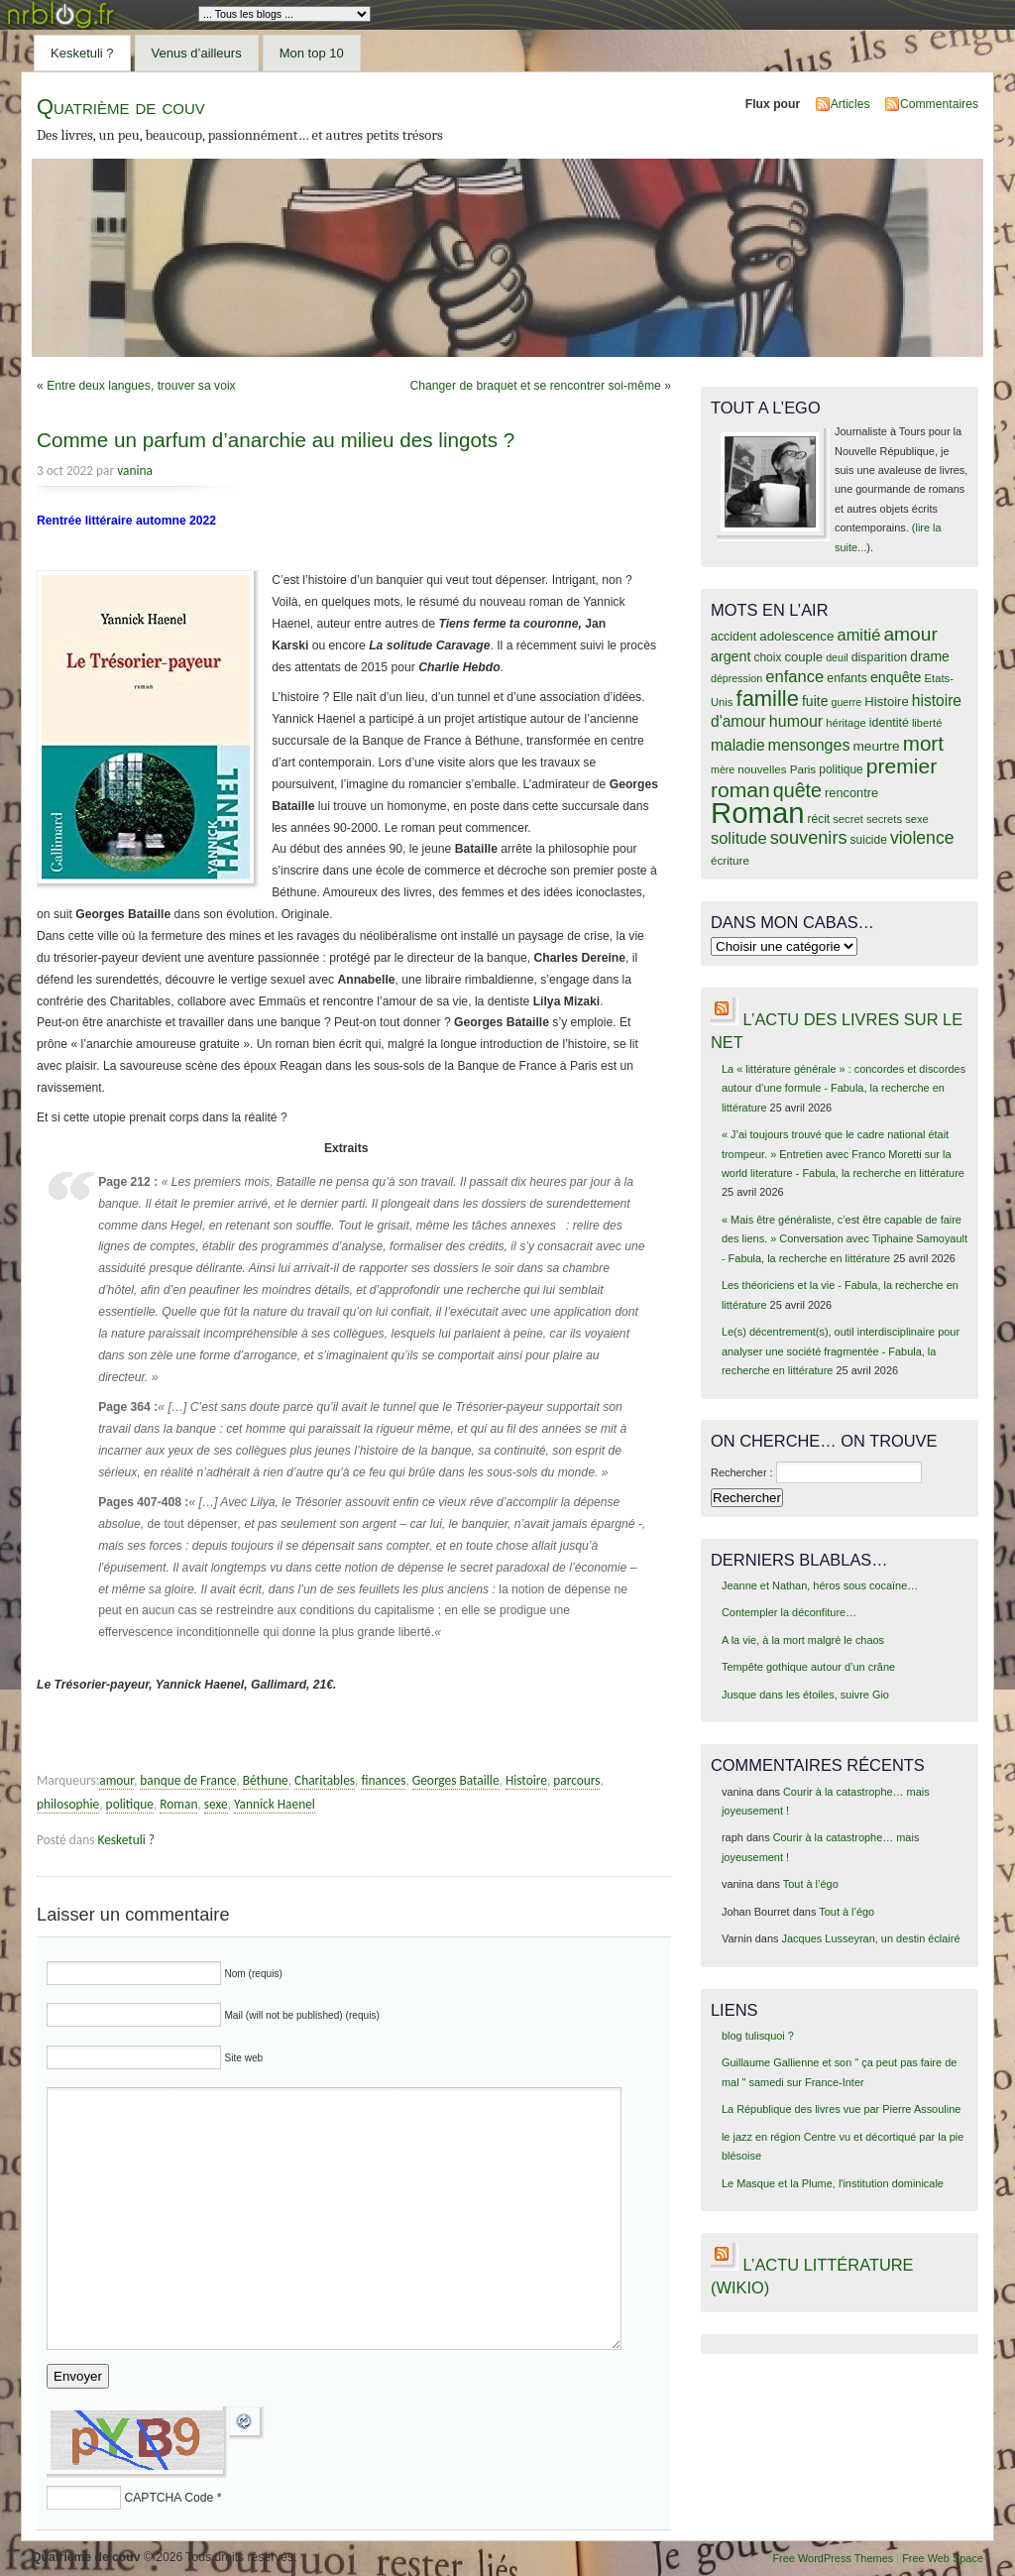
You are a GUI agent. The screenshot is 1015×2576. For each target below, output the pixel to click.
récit (819, 819)
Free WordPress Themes (832, 2558)
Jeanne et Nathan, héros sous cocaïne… (820, 1585)
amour (116, 1780)
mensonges (809, 745)
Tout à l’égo (811, 1884)
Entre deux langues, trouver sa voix (141, 386)
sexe (216, 1804)
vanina (135, 470)
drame (930, 656)
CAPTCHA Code (168, 2498)
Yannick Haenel (274, 1804)
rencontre (851, 792)
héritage (846, 723)
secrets (884, 819)
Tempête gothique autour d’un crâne (808, 1667)
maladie (738, 745)
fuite (815, 701)
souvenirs (808, 838)
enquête (896, 677)
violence (922, 838)
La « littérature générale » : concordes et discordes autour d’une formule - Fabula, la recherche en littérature (843, 1088)
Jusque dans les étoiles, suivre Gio (805, 1694)
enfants (847, 678)
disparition (879, 657)
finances (383, 1780)
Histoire (526, 1780)
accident (733, 637)
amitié (859, 635)
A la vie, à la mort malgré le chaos (803, 1640)
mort (923, 743)
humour (796, 721)
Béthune (265, 1780)
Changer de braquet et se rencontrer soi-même (534, 386)
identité (889, 723)
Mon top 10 (312, 53)
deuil (837, 657)
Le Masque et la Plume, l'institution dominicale (833, 2183)
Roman (178, 1804)
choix (768, 657)
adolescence (796, 636)
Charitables (324, 1780)
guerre (846, 702)
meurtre (875, 746)
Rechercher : (742, 1472)
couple (803, 656)
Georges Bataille (456, 1780)
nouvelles (761, 768)
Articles (850, 104)
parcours (576, 1780)
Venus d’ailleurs (197, 53)
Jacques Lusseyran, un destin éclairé (871, 1938)
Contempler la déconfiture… (789, 1612)
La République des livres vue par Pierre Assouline (841, 2109)
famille (767, 698)
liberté (927, 723)
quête (797, 790)
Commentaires (939, 104)
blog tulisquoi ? (758, 2036)
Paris (803, 768)
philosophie (68, 1804)
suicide (868, 840)
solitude (739, 838)
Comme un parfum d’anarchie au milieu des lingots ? (275, 439)
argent (730, 656)
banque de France (188, 1780)
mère (722, 769)
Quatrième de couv (121, 106)
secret (848, 819)
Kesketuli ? (82, 53)
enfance (794, 676)
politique (130, 1804)
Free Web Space (942, 2558)
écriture (730, 860)
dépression (736, 678)
